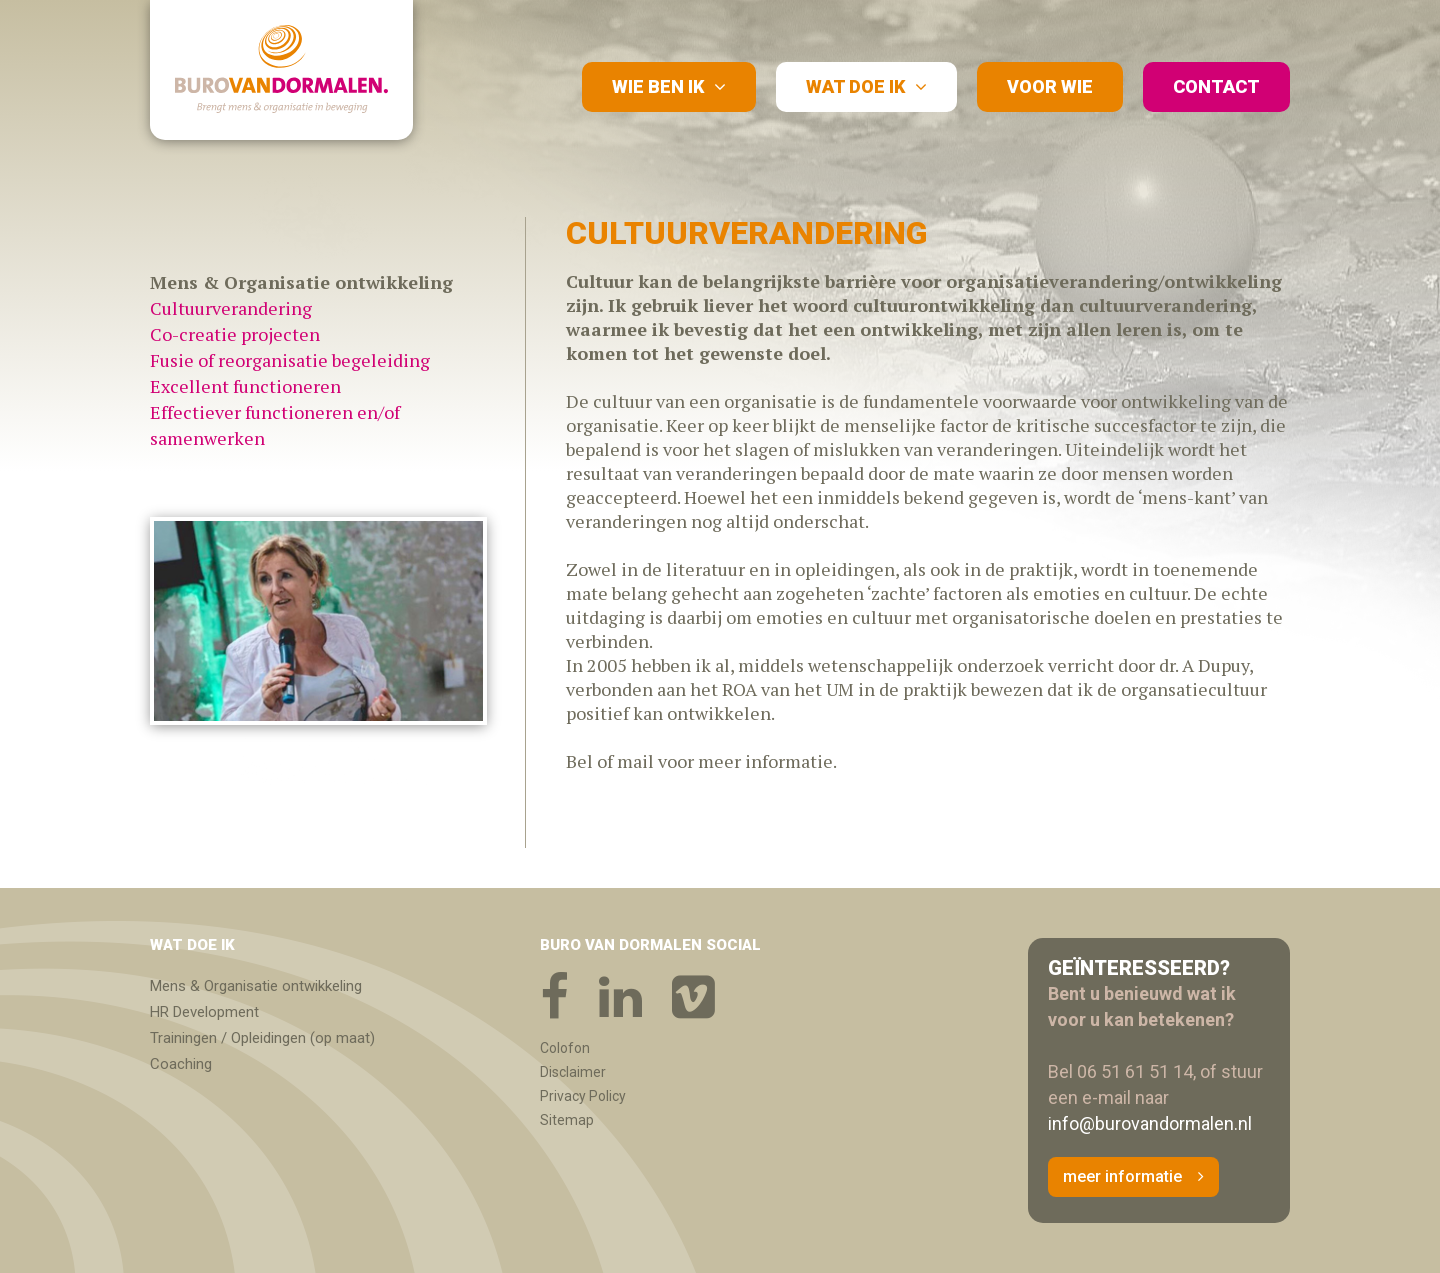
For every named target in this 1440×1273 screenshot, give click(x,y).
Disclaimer (573, 1072)
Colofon (565, 1048)
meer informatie (1122, 1176)
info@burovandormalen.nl (1150, 1123)
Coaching (181, 1064)
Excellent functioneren (245, 386)
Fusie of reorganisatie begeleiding (290, 360)
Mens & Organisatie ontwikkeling (256, 986)
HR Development (204, 1012)
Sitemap (567, 1120)
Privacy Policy (583, 1096)
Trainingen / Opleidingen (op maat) (262, 1038)
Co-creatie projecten (235, 334)
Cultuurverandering (231, 308)
